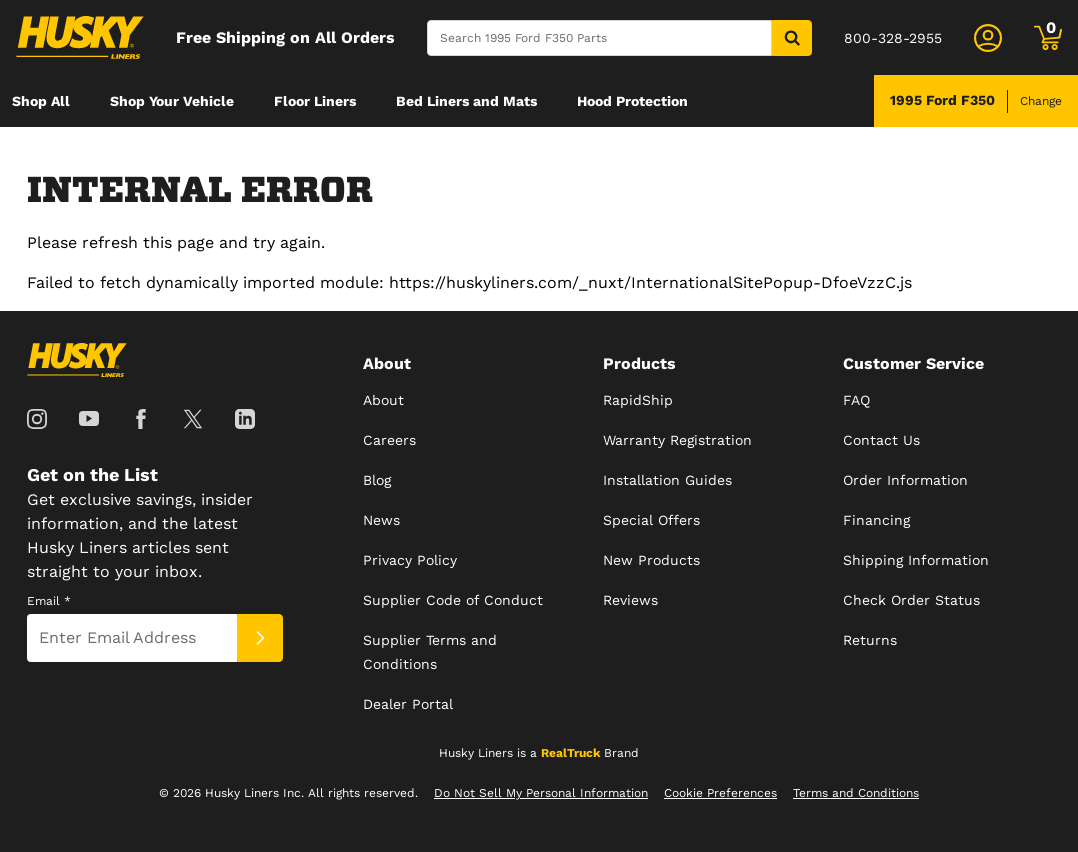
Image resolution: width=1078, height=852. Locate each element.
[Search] (599, 38)
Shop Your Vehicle (172, 101)
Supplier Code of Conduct (453, 600)
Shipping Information (916, 560)
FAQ (856, 400)
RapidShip (638, 400)
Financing (876, 520)
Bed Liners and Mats (466, 101)
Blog (377, 480)
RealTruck (570, 753)
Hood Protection (632, 101)
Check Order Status (911, 600)
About (383, 400)
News (381, 520)
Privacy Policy (410, 560)
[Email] (132, 638)
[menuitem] (41, 101)
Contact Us (881, 440)
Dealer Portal (408, 704)
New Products (651, 560)
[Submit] (260, 638)
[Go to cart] (1048, 38)
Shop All (41, 101)
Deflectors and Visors (85, 153)
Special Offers (651, 520)
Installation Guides (667, 480)
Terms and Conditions (856, 793)
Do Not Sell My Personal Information (541, 793)
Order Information (905, 480)
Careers (389, 440)
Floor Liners (315, 101)
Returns (870, 640)
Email (49, 601)
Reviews (630, 600)
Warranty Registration (677, 440)
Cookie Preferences (720, 793)
